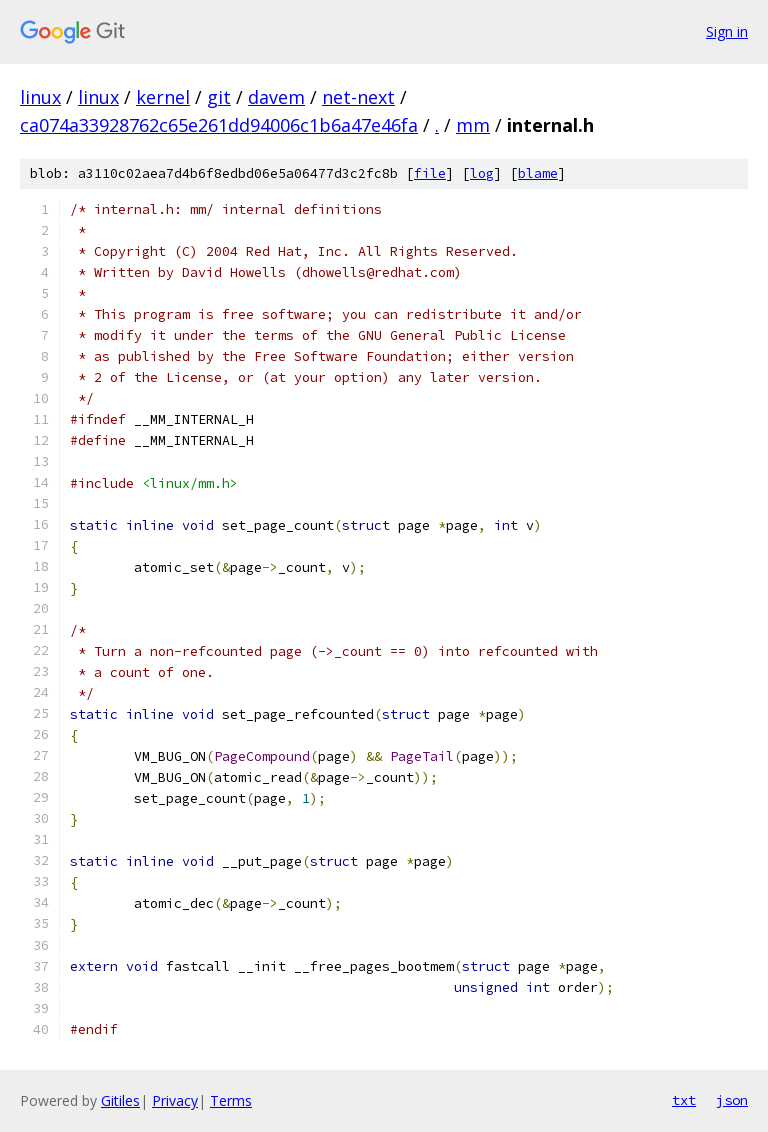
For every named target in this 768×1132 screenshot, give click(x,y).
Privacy (175, 1100)
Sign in (727, 31)
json (732, 1100)
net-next (358, 97)
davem (276, 97)
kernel (163, 97)
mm (473, 125)
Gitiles (120, 1100)
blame (538, 173)
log (482, 173)
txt (684, 1100)
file (430, 173)
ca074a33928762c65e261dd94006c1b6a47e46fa (219, 125)
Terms (231, 1100)
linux (40, 97)
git (219, 97)
